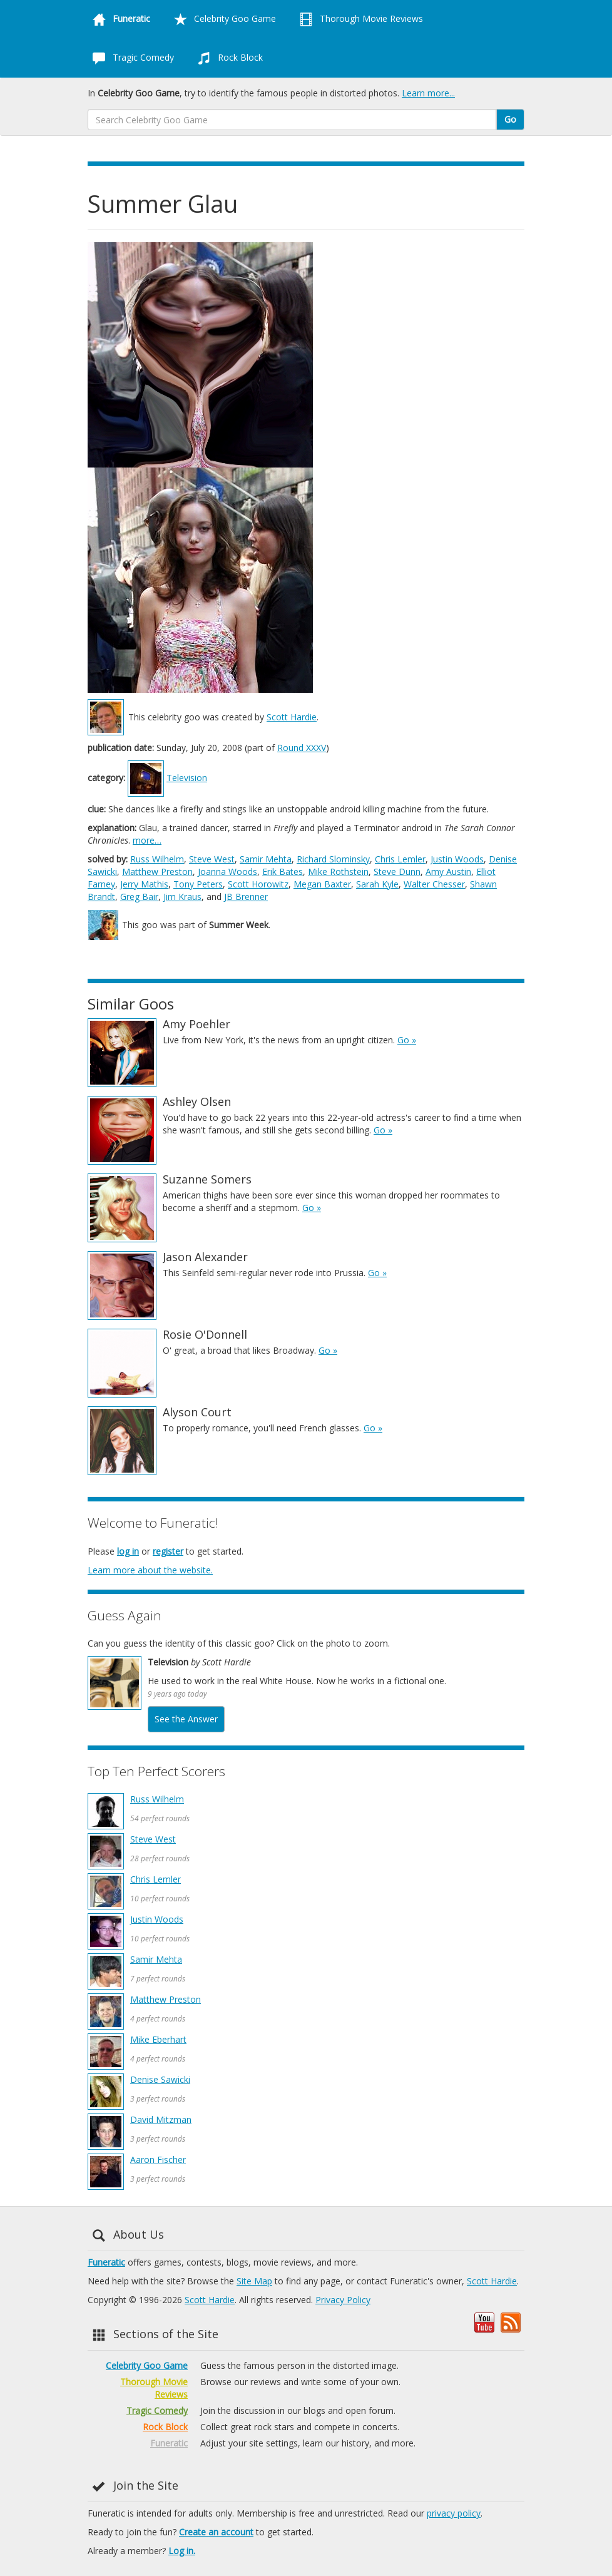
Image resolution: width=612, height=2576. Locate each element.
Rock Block (228, 58)
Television (186, 778)
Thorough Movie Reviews (359, 19)
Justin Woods (457, 859)
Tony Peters (198, 884)
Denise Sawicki (160, 2079)
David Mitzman (160, 2119)
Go (510, 119)
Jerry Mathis (144, 884)
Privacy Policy (342, 2300)
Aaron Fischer (158, 2159)
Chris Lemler (400, 859)
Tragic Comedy (131, 58)
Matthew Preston (157, 871)
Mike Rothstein (338, 871)
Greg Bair (139, 896)
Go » (406, 1040)
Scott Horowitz (258, 884)
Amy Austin (448, 871)
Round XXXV (301, 748)
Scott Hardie (292, 717)
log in (128, 1551)
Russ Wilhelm (157, 859)
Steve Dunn (397, 871)
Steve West (212, 859)
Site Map (254, 2281)
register (168, 1551)
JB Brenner (246, 896)
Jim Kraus (182, 896)
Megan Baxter (322, 884)
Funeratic (106, 2262)
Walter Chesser (434, 884)
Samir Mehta (266, 859)
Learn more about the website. (150, 1570)
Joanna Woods (227, 871)
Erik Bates (282, 871)
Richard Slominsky (333, 859)
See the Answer (186, 1719)
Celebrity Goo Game (222, 19)
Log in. (181, 2551)
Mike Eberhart (158, 2039)
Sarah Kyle (377, 884)
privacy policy (454, 2513)
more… (147, 840)
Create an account (216, 2532)
